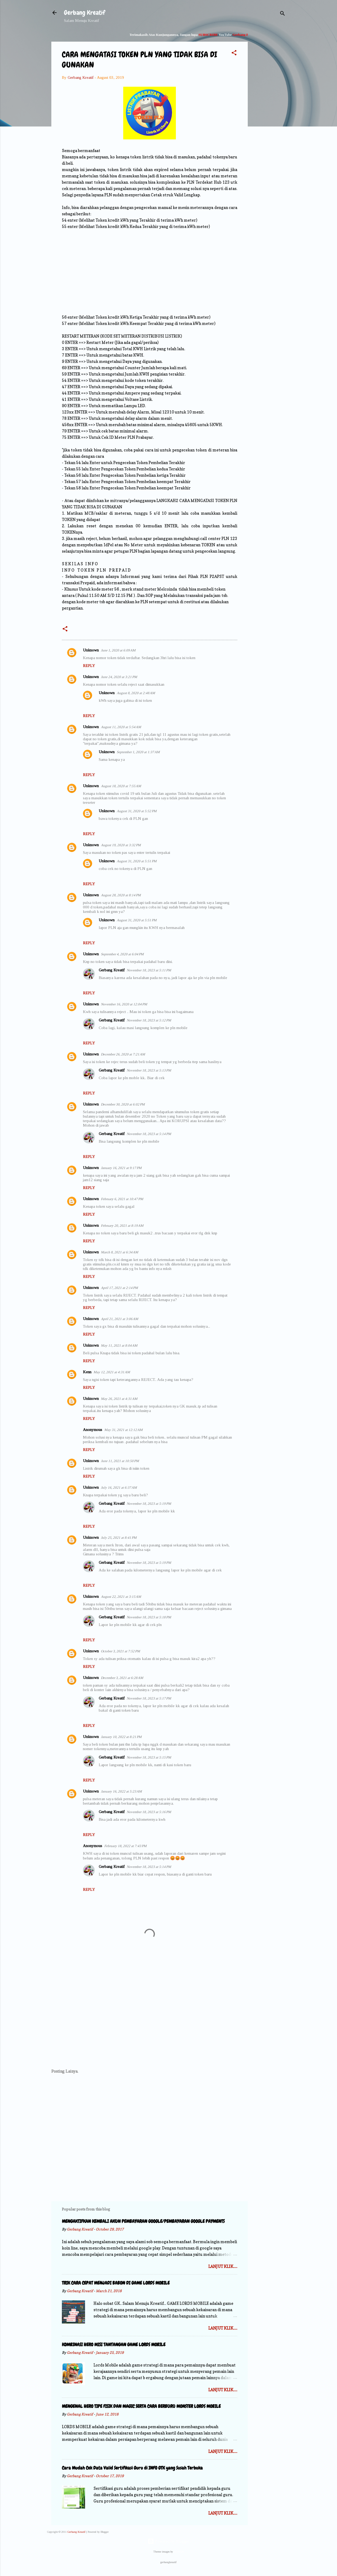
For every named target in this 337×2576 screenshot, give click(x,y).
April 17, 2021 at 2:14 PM (119, 1288)
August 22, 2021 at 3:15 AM (121, 1597)
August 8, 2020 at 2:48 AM (136, 693)
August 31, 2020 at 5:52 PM (137, 811)
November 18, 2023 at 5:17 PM (149, 1698)
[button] (234, 54)
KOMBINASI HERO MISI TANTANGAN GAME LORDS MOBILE (113, 2344)
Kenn (87, 1372)
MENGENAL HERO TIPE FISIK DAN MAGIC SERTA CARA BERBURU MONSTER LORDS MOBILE (141, 2406)
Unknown (91, 650)
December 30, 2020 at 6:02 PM (123, 1104)
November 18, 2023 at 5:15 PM (149, 1757)
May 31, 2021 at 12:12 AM (123, 1430)
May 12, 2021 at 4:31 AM (111, 1372)
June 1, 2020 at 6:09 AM (118, 650)
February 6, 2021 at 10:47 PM (122, 1199)
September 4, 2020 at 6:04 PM (122, 954)
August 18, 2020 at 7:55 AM (121, 786)
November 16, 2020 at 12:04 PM (124, 1004)
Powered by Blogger (168, 2541)
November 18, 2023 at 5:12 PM (149, 1020)
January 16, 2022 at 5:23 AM (121, 1791)
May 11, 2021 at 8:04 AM (119, 1345)
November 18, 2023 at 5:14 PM (149, 1134)
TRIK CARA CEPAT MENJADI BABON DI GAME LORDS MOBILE (116, 2283)
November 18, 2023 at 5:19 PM (149, 1504)
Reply (89, 666)
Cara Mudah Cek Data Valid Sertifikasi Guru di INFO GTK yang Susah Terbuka (132, 2468)
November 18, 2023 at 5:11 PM (149, 970)
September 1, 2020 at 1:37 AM (138, 752)
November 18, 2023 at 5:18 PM (149, 1617)
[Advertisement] (269, 112)
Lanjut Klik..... (222, 2266)
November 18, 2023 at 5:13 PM (149, 1070)
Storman (179, 2551)
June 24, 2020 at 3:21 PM (119, 677)
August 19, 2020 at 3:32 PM (121, 845)
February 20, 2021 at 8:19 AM (122, 1226)
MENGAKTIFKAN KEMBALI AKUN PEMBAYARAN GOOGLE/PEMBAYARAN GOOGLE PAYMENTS (143, 2221)
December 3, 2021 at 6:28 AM (122, 1678)
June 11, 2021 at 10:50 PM (120, 1461)
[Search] (282, 14)
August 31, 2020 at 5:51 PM (137, 861)
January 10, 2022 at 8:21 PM (121, 1737)
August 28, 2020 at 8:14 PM (121, 895)
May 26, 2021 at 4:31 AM (119, 1399)
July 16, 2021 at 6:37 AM (119, 1487)
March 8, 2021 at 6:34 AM (119, 1252)
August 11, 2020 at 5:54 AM (121, 727)
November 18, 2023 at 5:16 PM (149, 1812)
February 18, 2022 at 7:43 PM (125, 1846)
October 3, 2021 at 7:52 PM (120, 1651)
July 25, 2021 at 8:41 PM (119, 1538)
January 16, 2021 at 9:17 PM (121, 1168)
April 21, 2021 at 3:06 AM (119, 1319)
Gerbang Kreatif (84, 12)
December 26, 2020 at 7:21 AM (123, 1054)
